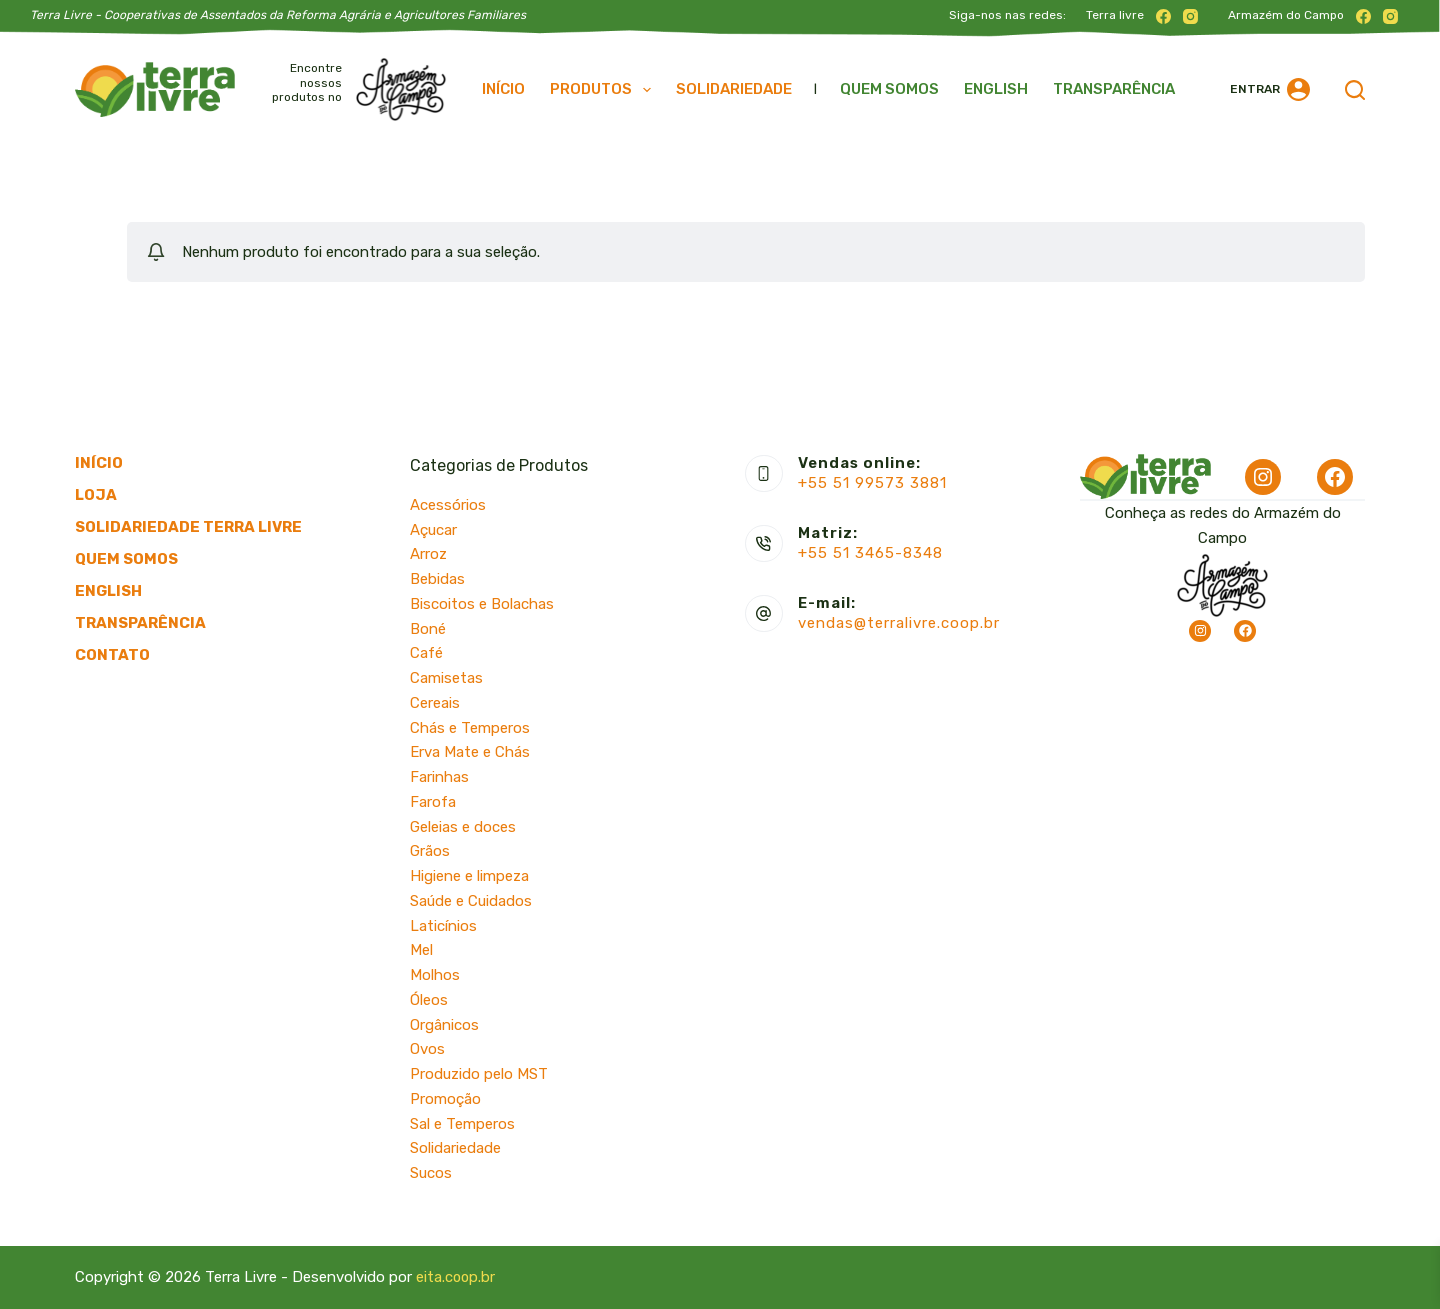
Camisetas (446, 678)
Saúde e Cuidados (471, 901)
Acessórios (448, 505)
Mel (421, 950)
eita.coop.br (456, 1277)
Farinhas (439, 777)
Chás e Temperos (470, 728)
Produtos (604, 90)
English (996, 89)
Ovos (427, 1049)
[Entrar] (1270, 89)
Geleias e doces (463, 827)
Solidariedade (734, 89)
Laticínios (443, 926)
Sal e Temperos (462, 1124)
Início (503, 89)
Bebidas (437, 579)
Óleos (429, 1000)
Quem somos (889, 89)
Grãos (430, 851)
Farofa (433, 802)
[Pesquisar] (1355, 90)
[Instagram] (1190, 16)
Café (426, 653)
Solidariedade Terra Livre (188, 527)
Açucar (433, 530)
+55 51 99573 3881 (872, 483)
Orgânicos (444, 1025)
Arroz (428, 554)
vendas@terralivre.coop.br (899, 623)
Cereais (435, 703)
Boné (428, 629)
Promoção (445, 1099)
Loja (96, 495)
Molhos (435, 975)
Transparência (1114, 89)
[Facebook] (1163, 16)
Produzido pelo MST (479, 1074)
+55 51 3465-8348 (870, 553)
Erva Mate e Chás (470, 752)
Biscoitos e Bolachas (482, 604)
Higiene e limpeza (469, 876)
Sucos (431, 1173)
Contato (112, 655)
